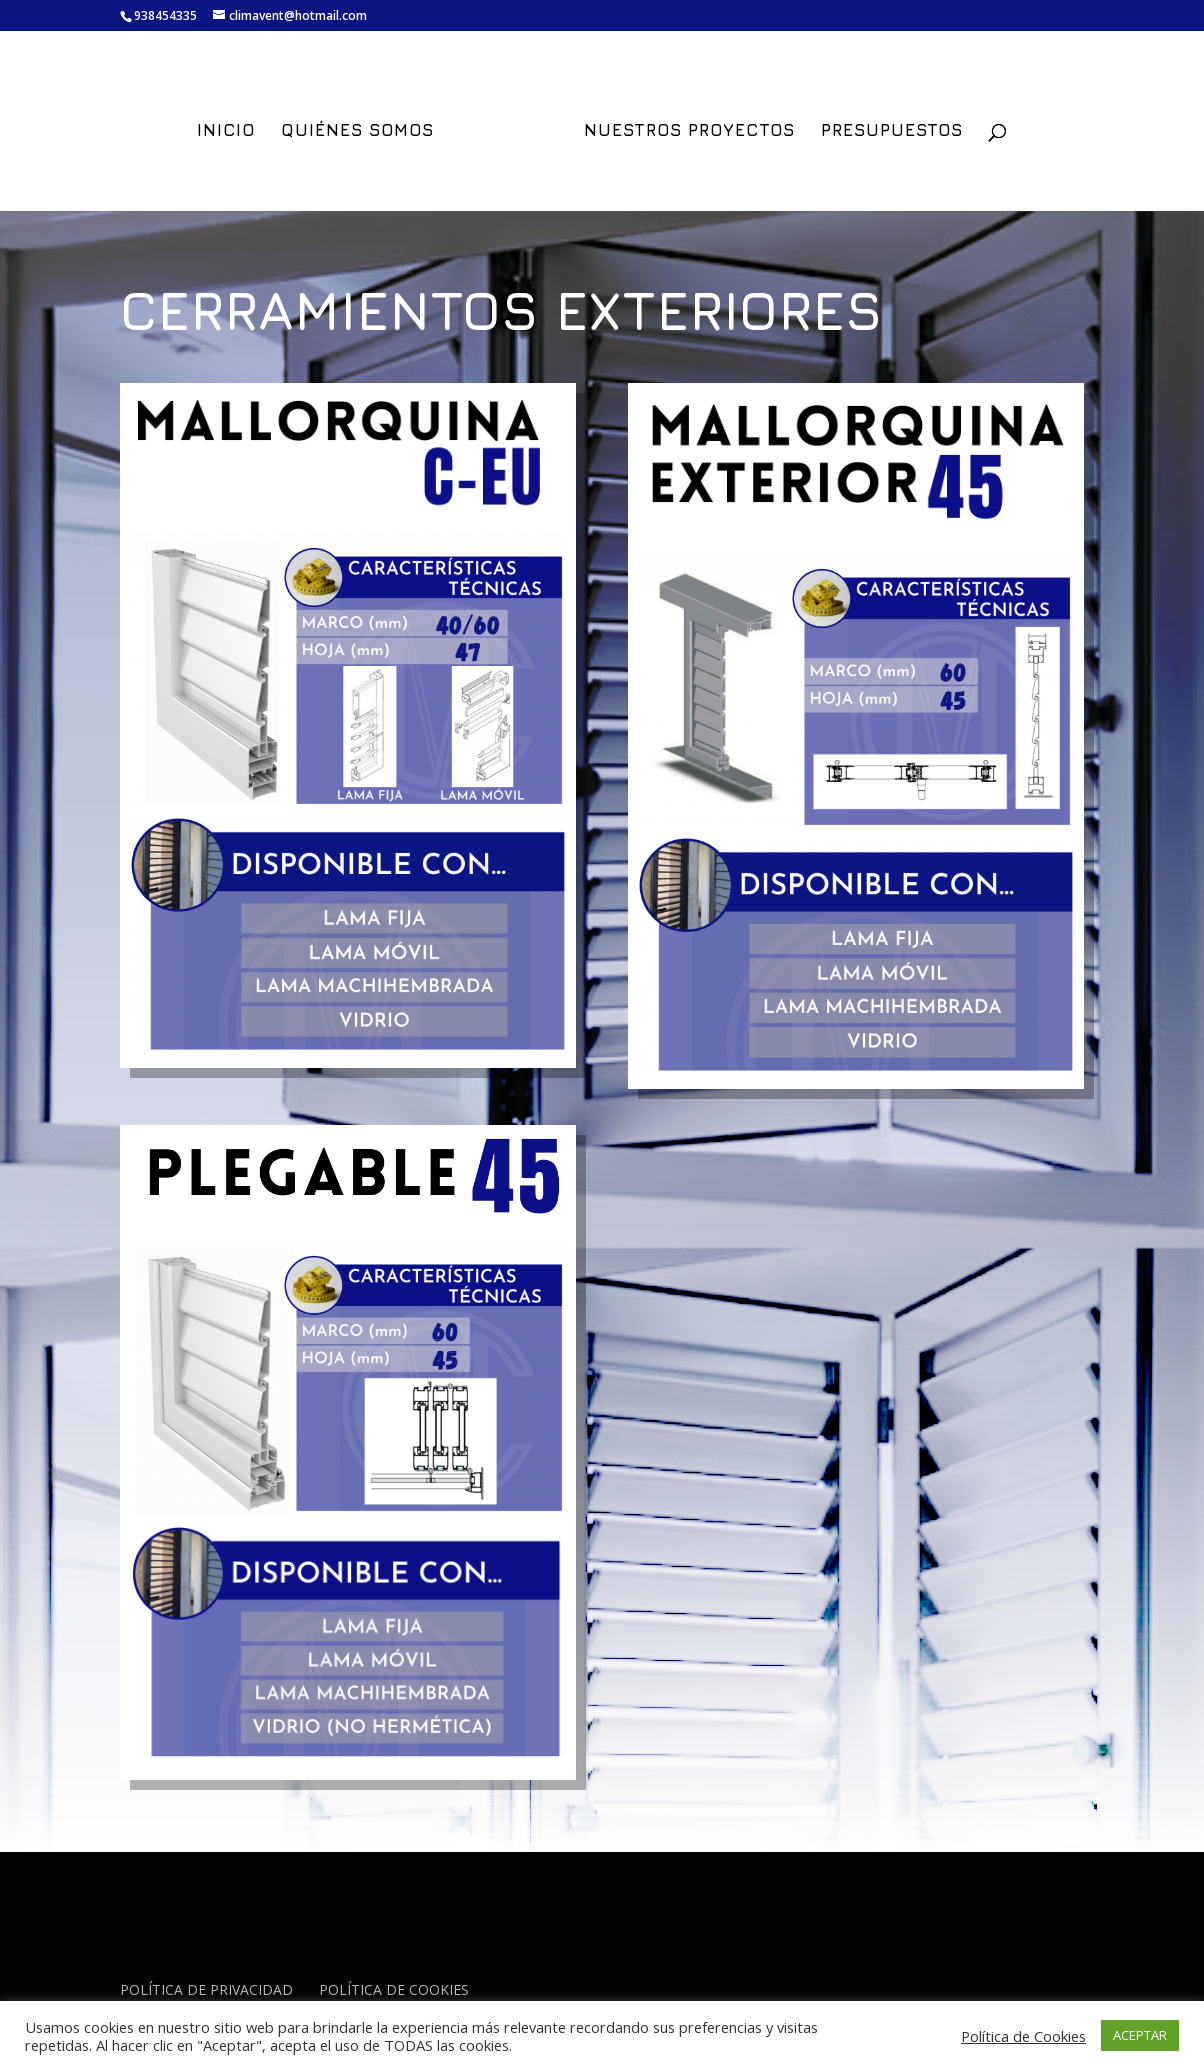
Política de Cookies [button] (1023, 2036)
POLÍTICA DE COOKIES (394, 1989)
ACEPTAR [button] (1140, 2035)
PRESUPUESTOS (892, 131)
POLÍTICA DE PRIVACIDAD (206, 1989)
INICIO (226, 131)
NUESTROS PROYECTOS (689, 131)
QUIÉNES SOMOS (357, 131)
